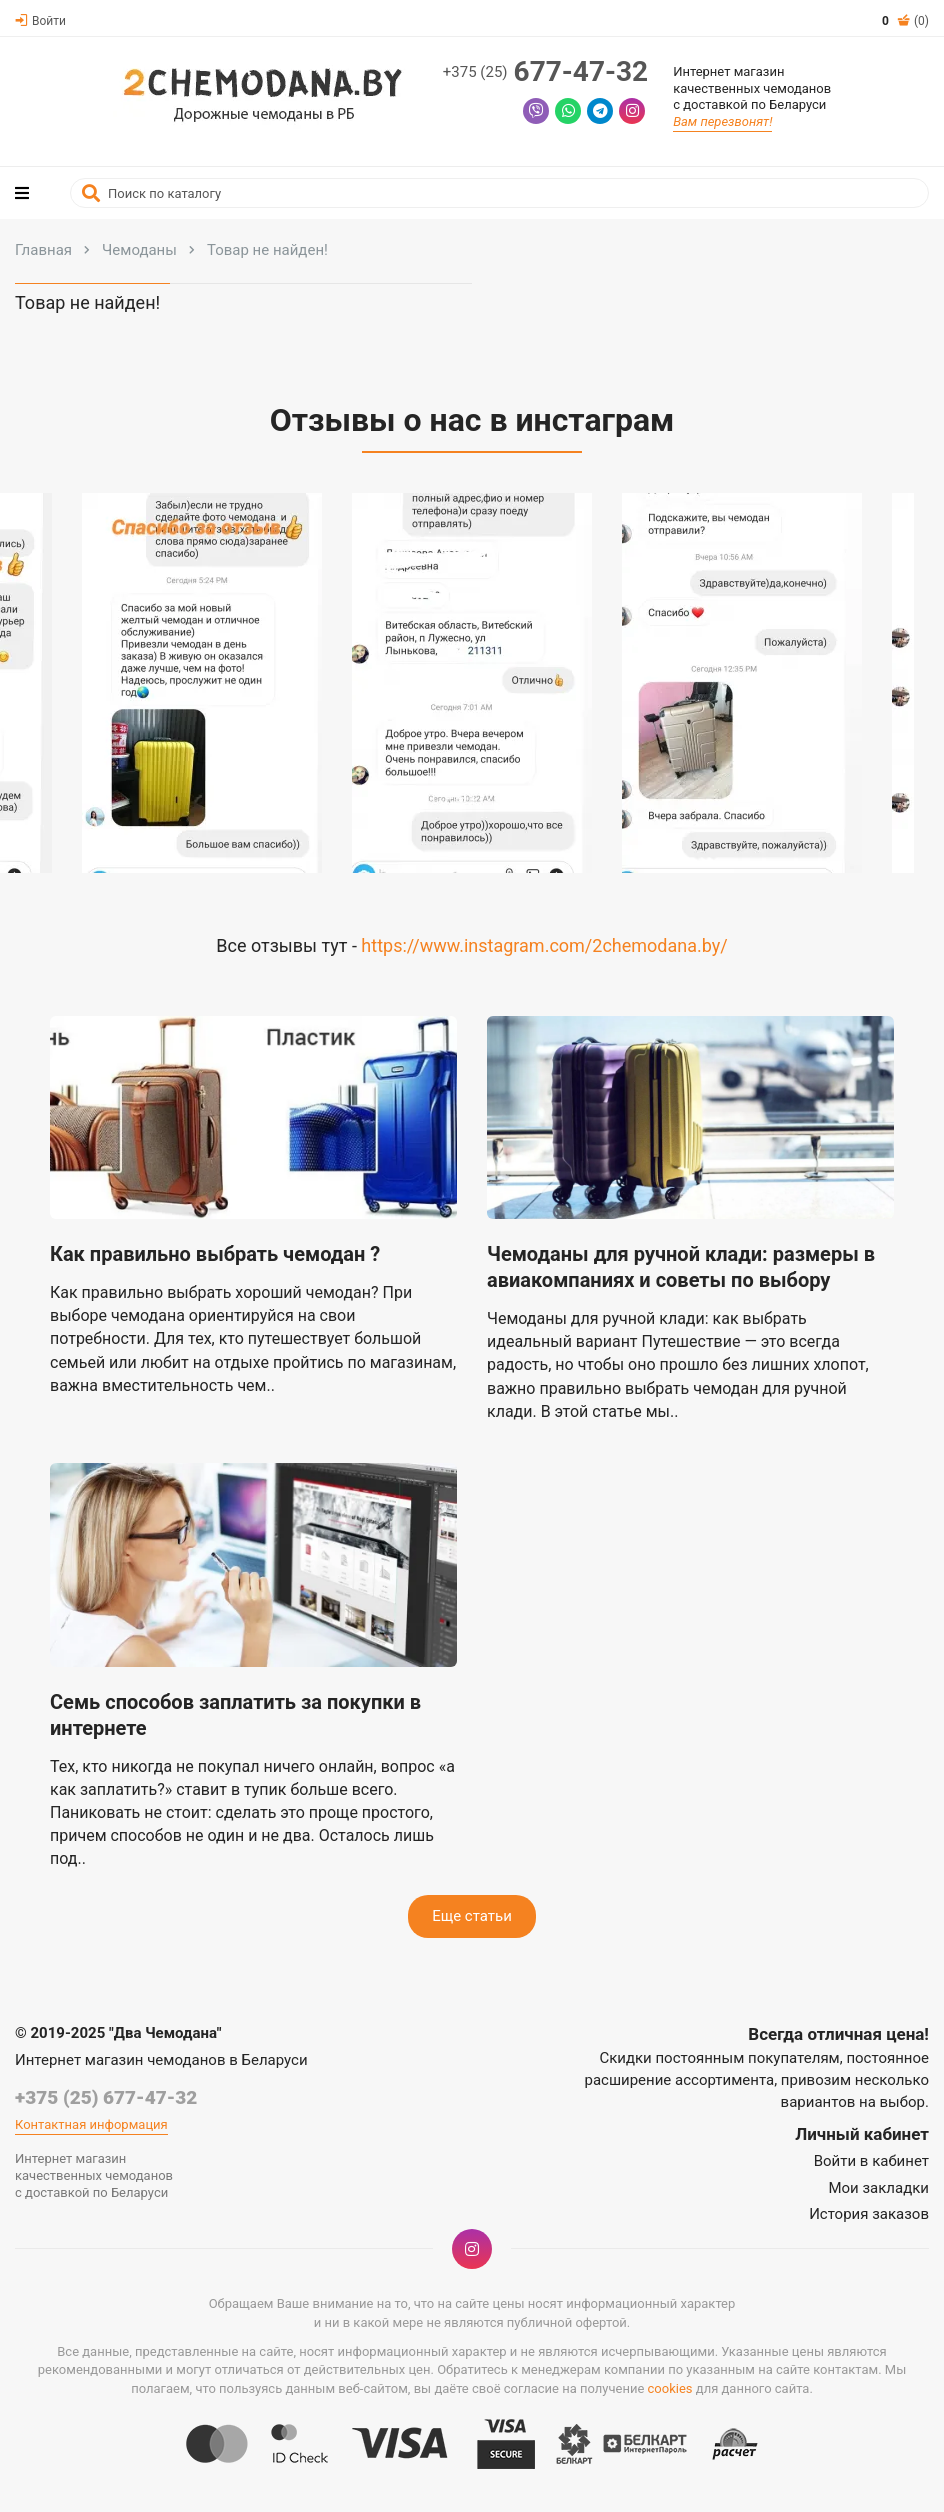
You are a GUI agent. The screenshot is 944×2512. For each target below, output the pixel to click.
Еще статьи (472, 1916)
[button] (187, 693)
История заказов (869, 2214)
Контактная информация (91, 2124)
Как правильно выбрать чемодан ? (215, 1254)
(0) (905, 21)
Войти (40, 21)
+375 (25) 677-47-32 (106, 2097)
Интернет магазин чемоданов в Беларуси (161, 2060)
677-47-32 (545, 72)
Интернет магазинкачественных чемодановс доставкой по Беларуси (752, 88)
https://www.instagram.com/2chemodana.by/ (544, 945)
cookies (670, 2388)
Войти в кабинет (871, 2161)
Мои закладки (878, 2188)
